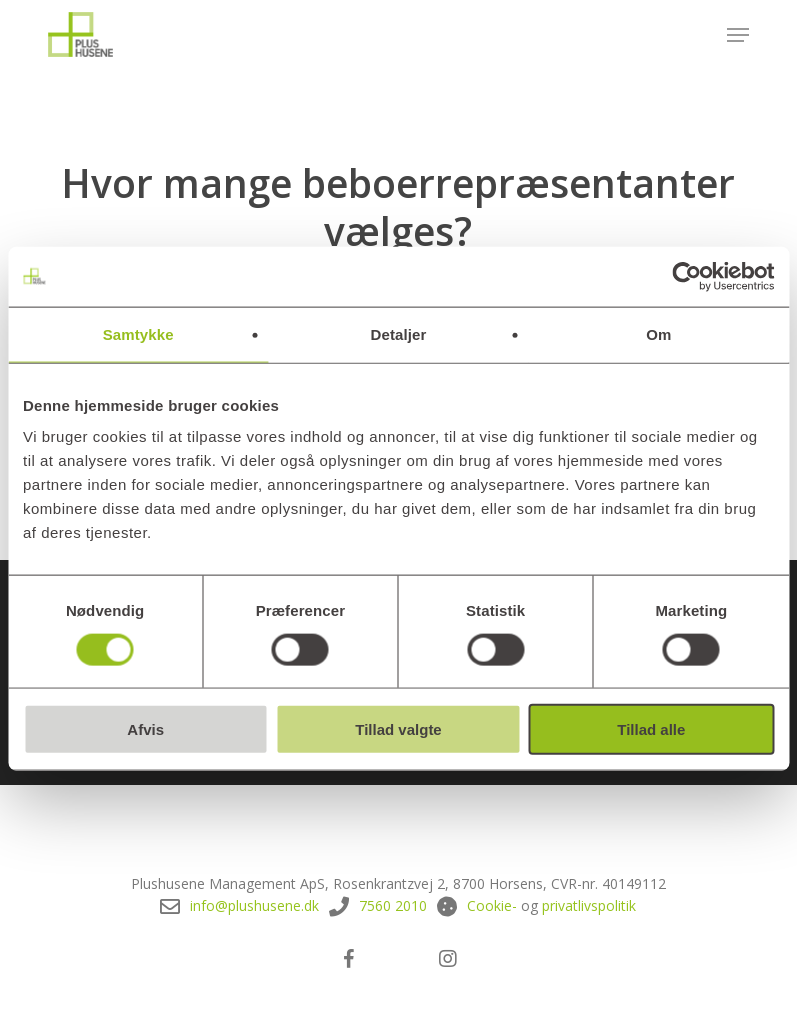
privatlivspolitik (589, 905)
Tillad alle (651, 729)
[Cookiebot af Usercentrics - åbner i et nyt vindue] (686, 276)
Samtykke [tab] (138, 333)
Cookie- (492, 905)
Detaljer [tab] (399, 333)
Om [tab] (658, 333)
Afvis (145, 729)
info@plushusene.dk (254, 905)
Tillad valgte (398, 729)
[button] (738, 35)
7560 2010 (393, 905)
